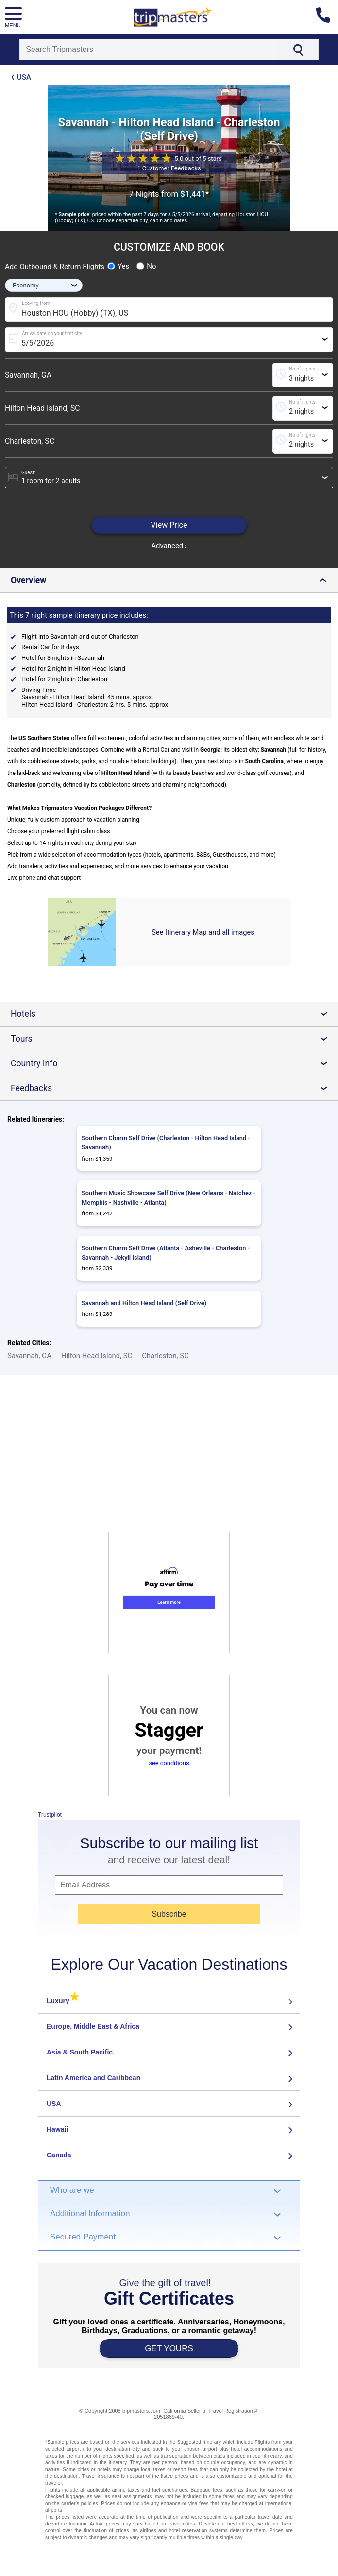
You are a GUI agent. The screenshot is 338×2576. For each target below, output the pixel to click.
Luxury (63, 2000)
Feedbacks (173, 1088)
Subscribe (169, 1914)
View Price (169, 525)
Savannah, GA (28, 375)
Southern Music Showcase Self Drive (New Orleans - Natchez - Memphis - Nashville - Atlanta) (168, 1197)
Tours (173, 1039)
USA (24, 77)
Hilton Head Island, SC (42, 408)
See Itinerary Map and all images (203, 932)
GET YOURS (169, 2348)
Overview (171, 580)
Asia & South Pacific (80, 2052)
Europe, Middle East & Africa (93, 2026)
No (146, 266)
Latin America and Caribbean (93, 2078)
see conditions (169, 1763)
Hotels (173, 1014)
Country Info (173, 1063)
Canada (59, 2155)
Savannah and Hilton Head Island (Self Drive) (144, 1303)
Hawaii (57, 2129)
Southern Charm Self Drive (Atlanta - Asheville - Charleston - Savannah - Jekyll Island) (166, 1253)
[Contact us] (327, 17)
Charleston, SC (29, 441)
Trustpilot (50, 1814)
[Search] (149, 49)
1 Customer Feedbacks (169, 168)
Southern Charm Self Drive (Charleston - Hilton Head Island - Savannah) (166, 1142)
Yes (118, 266)
